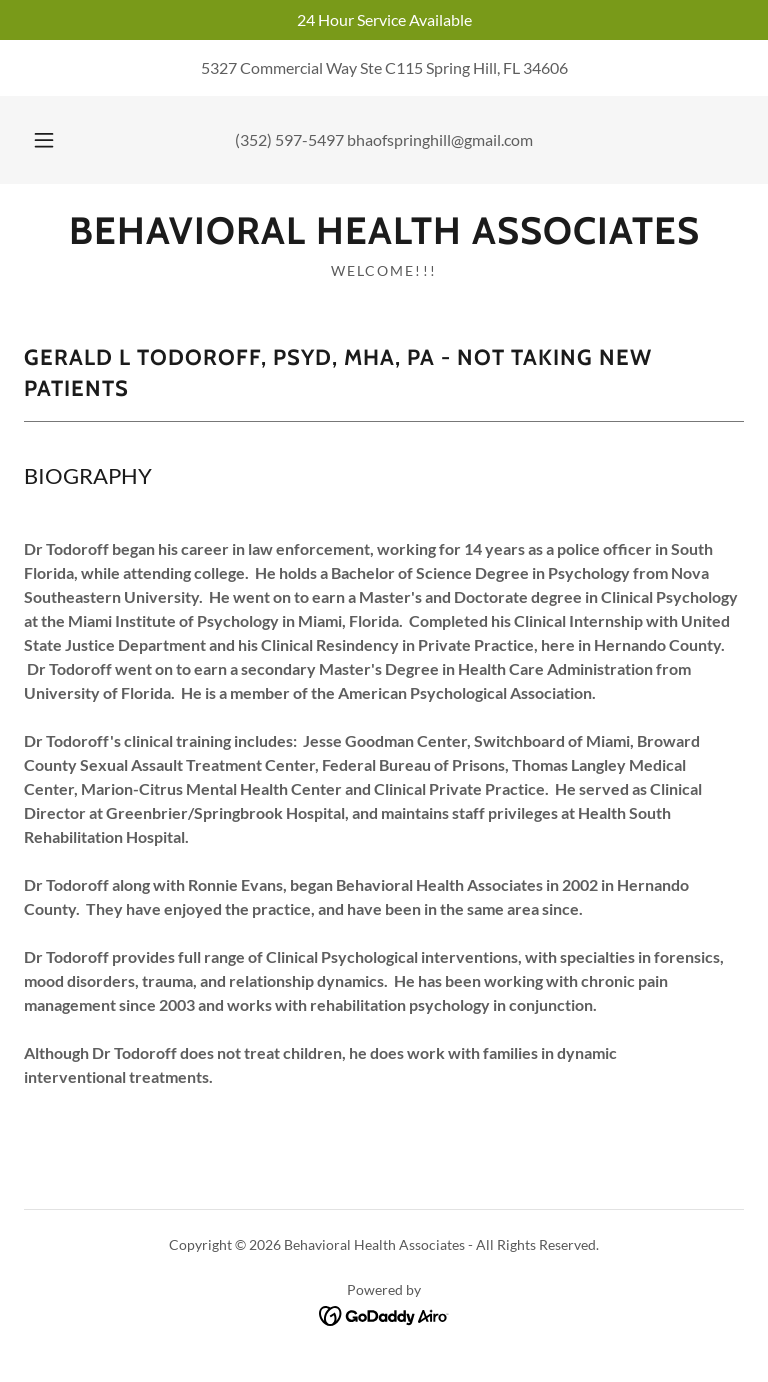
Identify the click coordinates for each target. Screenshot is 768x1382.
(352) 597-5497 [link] (289, 139)
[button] (55, 140)
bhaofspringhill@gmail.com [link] (440, 139)
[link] (384, 237)
